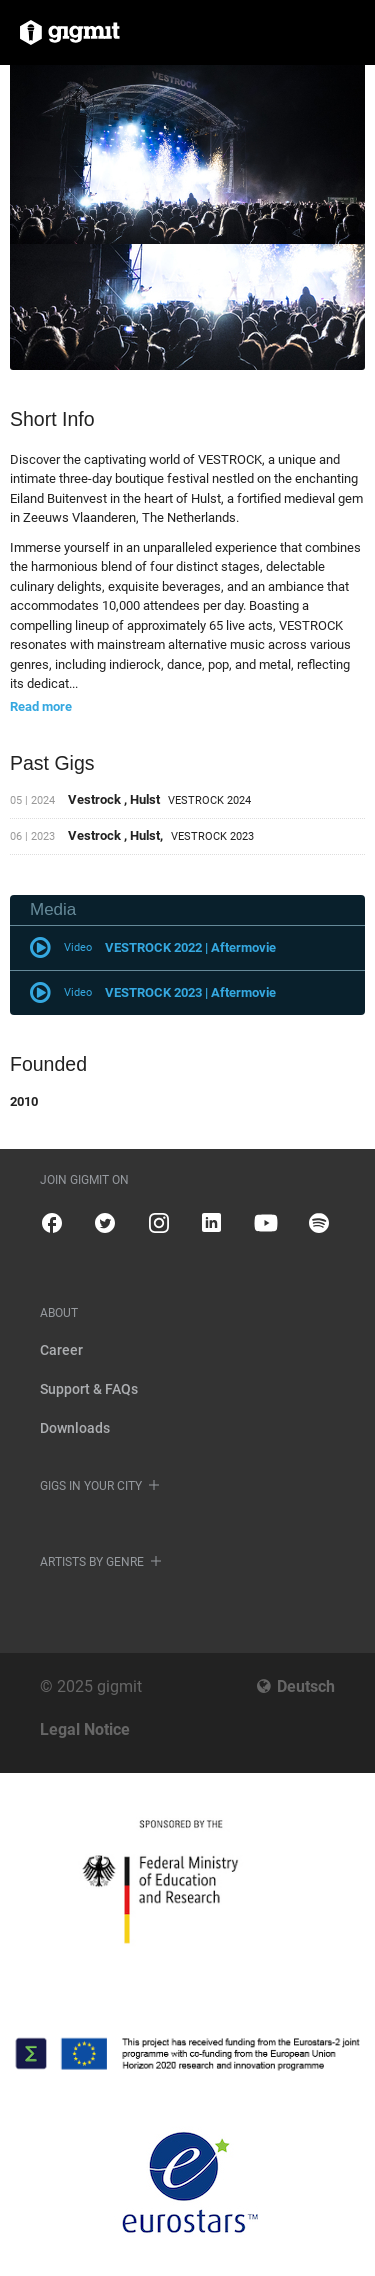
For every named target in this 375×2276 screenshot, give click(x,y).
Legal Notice (85, 1729)
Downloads (75, 1428)
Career (61, 1350)
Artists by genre (92, 1562)
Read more (41, 706)
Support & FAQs (89, 1389)
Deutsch (306, 1686)
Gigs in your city (91, 1486)
